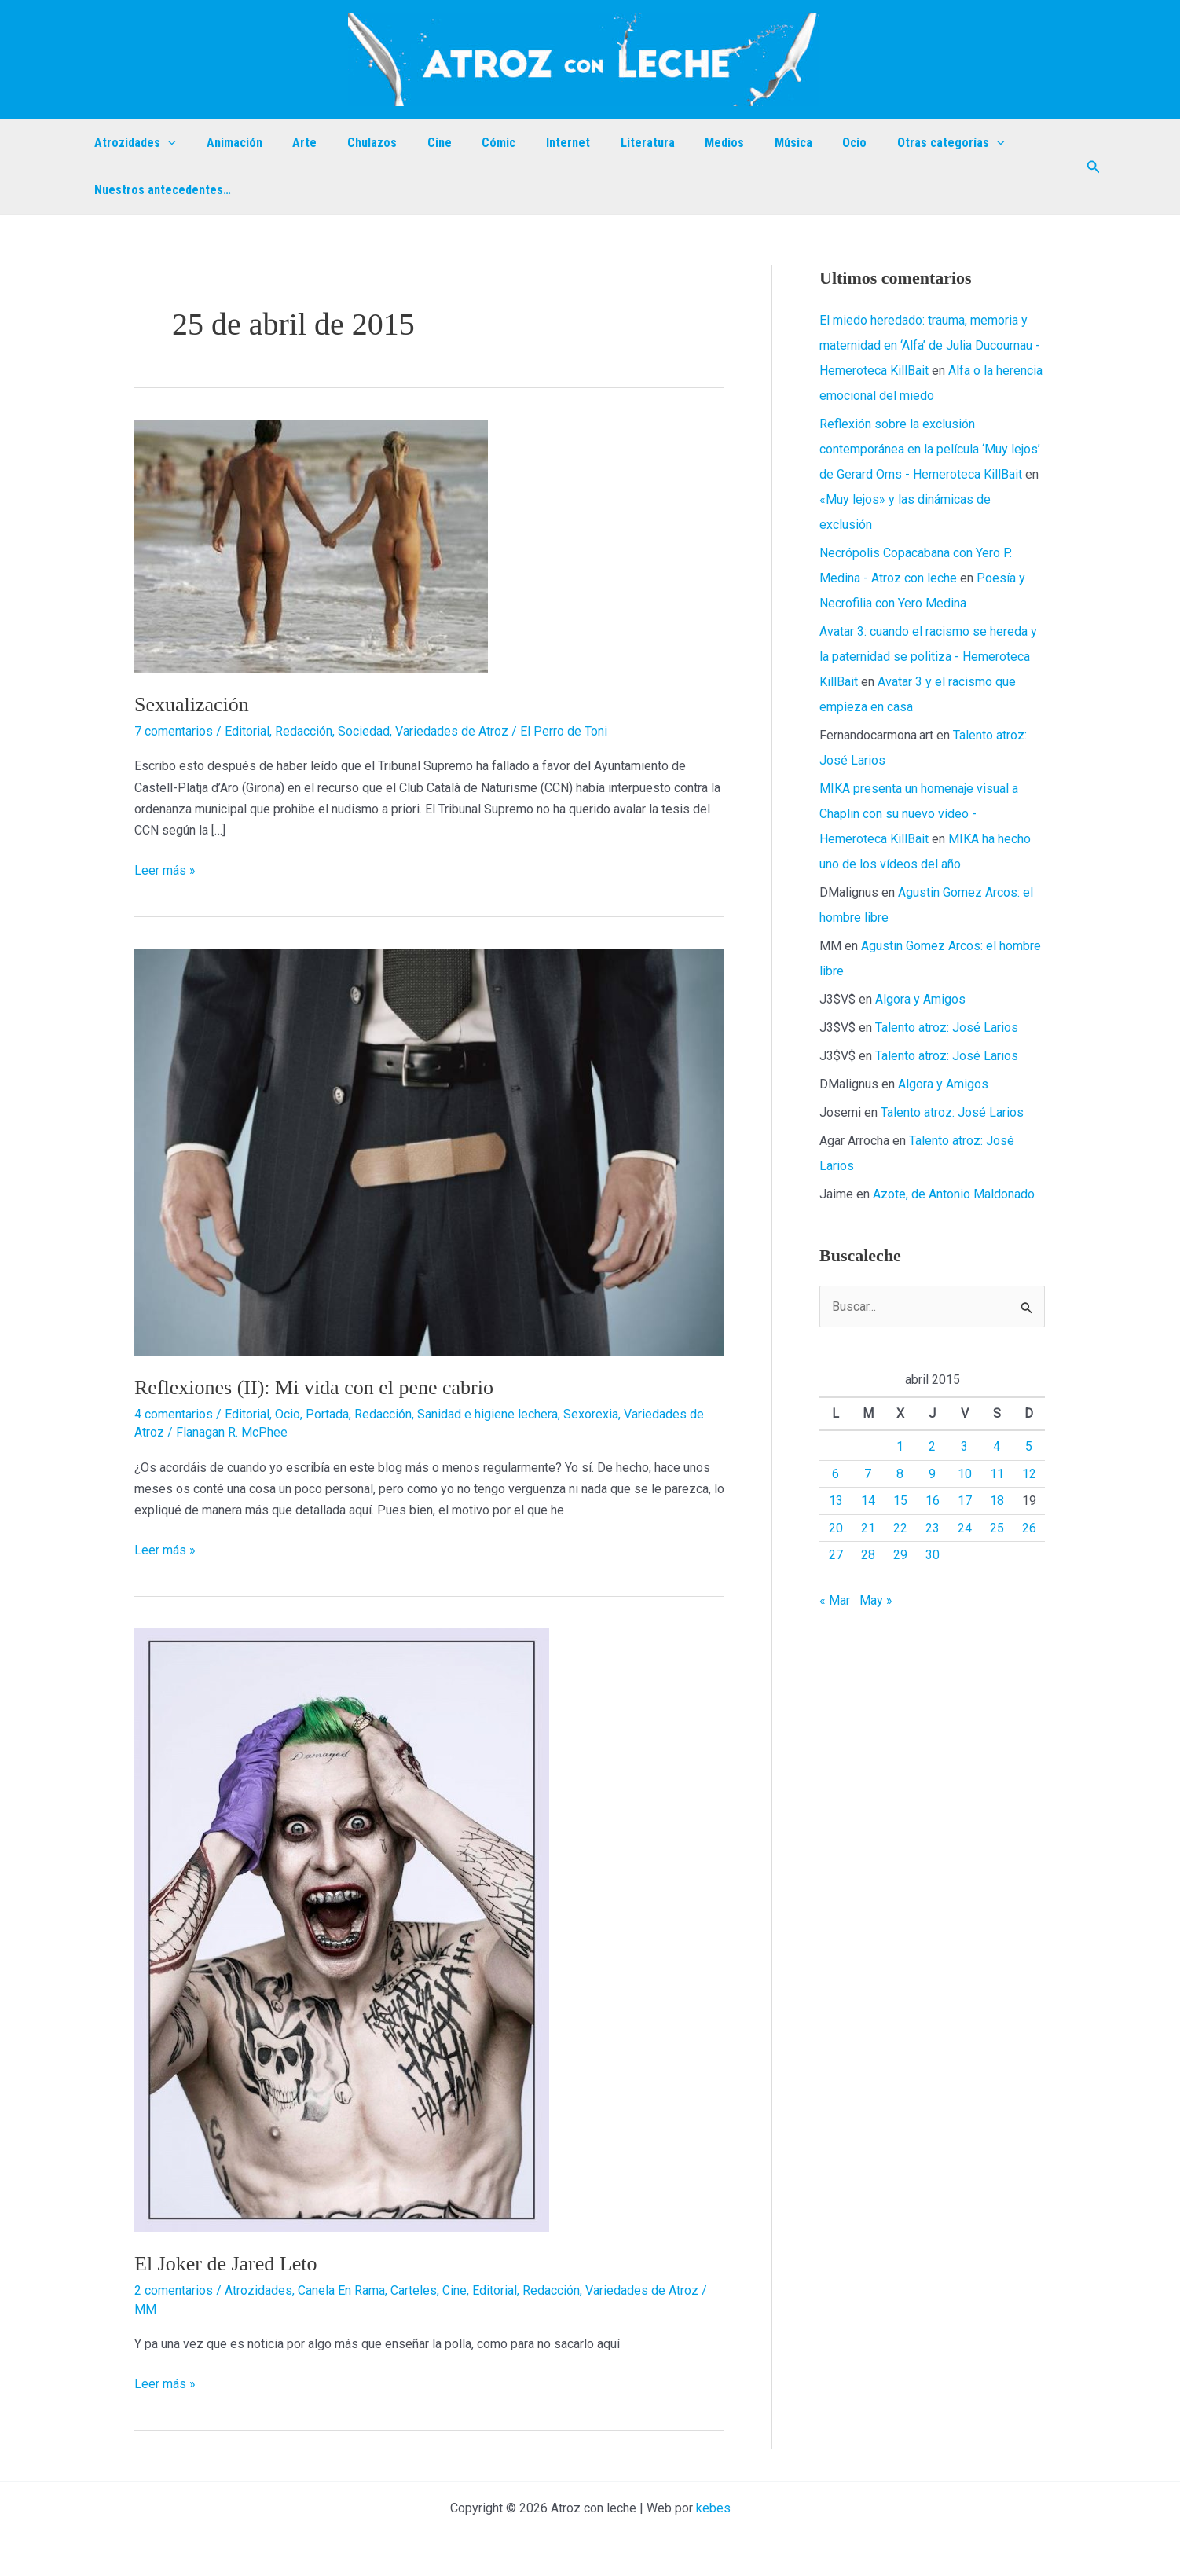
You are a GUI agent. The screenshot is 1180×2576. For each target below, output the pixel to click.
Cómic (470, 142)
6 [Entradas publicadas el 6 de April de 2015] (835, 1473)
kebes (713, 2508)
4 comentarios (173, 1414)
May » (875, 1600)
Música (744, 142)
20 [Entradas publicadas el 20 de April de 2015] (836, 1528)
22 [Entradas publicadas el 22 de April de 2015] (900, 1528)
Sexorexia (590, 1414)
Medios (680, 142)
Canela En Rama (341, 2290)
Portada (327, 1414)
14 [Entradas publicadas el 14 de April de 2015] (868, 1500)
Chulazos (354, 142)
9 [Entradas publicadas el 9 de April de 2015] (932, 1473)
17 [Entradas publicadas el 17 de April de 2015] (965, 1500)
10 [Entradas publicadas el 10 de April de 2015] (965, 1473)
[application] (166, 143)
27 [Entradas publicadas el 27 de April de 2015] (836, 1554)
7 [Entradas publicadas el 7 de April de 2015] (867, 1473)
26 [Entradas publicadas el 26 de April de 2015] (1029, 1528)
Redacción (303, 731)
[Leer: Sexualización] (311, 545)
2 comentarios (173, 2290)
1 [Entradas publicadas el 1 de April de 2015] (899, 1446)
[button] (1094, 167)
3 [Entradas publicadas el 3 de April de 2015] (964, 1446)
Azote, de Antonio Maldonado (954, 1194)
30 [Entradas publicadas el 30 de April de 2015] (932, 1554)
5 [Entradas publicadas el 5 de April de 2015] (1028, 1446)
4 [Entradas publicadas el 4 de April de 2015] (996, 1446)
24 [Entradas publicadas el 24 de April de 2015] (965, 1528)
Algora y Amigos (920, 999)
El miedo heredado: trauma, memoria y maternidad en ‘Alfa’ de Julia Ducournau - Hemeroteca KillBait (929, 345)
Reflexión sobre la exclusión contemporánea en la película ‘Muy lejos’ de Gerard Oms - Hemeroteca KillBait (929, 449)
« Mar (834, 1600)
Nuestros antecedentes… (160, 189)
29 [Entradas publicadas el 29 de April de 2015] (900, 1554)
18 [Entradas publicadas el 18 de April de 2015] (997, 1500)
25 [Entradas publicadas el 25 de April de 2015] (997, 1528)
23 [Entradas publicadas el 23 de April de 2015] (932, 1528)
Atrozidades (133, 143)
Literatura (608, 142)
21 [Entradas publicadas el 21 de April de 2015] (868, 1528)
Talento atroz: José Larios (946, 1027)
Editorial (247, 731)
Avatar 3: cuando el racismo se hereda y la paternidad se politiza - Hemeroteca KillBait (928, 656)
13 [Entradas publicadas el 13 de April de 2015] (836, 1500)
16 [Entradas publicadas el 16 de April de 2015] (932, 1500)
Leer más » (165, 869)
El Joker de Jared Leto (225, 2263)
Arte (292, 142)
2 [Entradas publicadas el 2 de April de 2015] (932, 1446)
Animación (227, 142)
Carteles (413, 2290)
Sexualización (191, 704)
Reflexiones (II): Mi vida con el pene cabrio (313, 1387)
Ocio (800, 142)
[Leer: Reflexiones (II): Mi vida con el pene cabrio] (429, 1150)
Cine (416, 142)
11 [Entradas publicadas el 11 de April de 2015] (997, 1473)
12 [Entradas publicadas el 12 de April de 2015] (1029, 1473)
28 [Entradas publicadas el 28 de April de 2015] (868, 1554)
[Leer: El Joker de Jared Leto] (341, 1929)
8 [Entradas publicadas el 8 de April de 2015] (899, 1473)
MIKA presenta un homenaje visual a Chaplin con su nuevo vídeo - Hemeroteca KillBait (918, 813)
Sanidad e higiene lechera (487, 1414)
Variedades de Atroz (451, 731)
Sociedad (364, 731)
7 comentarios (173, 731)
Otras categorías (891, 143)
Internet (534, 142)
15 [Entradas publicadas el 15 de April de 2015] (900, 1500)
